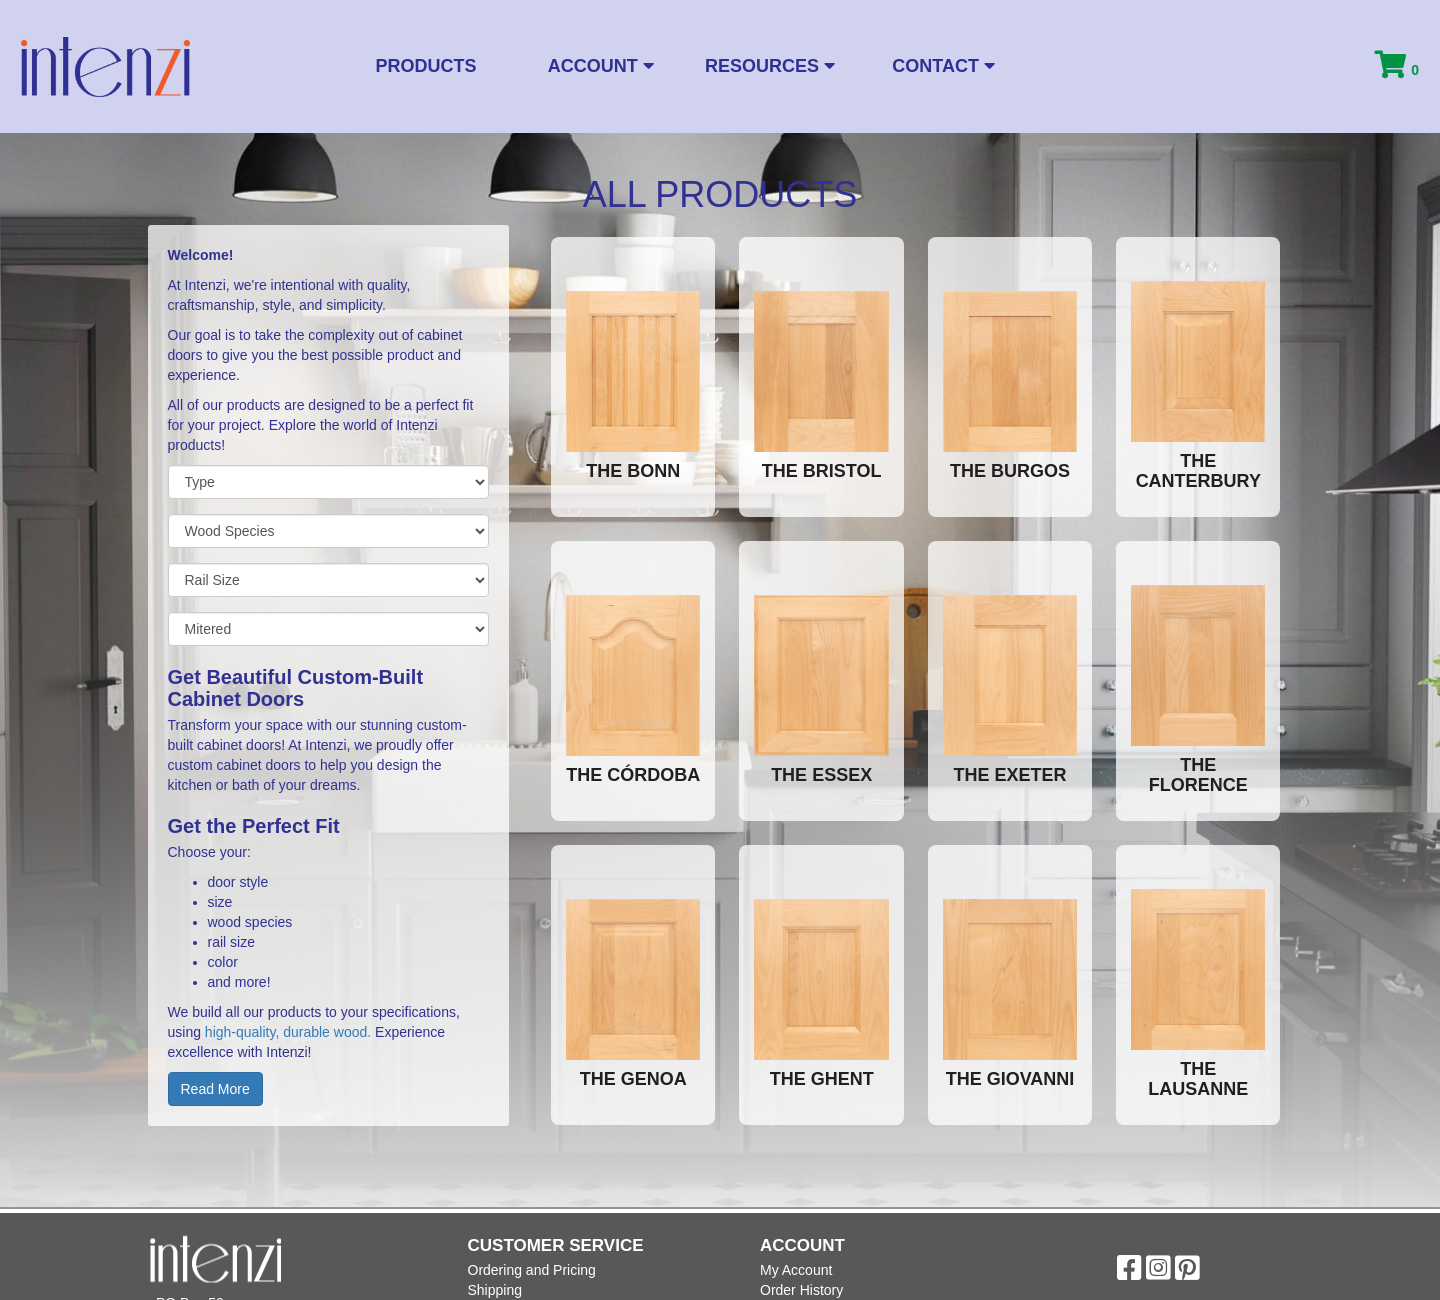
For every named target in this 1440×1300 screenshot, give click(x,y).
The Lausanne (1198, 1079)
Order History (801, 1290)
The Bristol (822, 471)
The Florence (1198, 775)
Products (426, 66)
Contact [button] (943, 66)
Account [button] (601, 66)
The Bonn (633, 471)
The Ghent (822, 1079)
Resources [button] (770, 66)
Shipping (495, 1290)
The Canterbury (1198, 471)
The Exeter (1009, 775)
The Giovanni (1010, 1079)
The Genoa (633, 1079)
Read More (215, 1089)
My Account (796, 1270)
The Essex (821, 775)
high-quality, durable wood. (290, 1032)
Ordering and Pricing (532, 1270)
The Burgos (1010, 471)
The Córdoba (633, 775)
